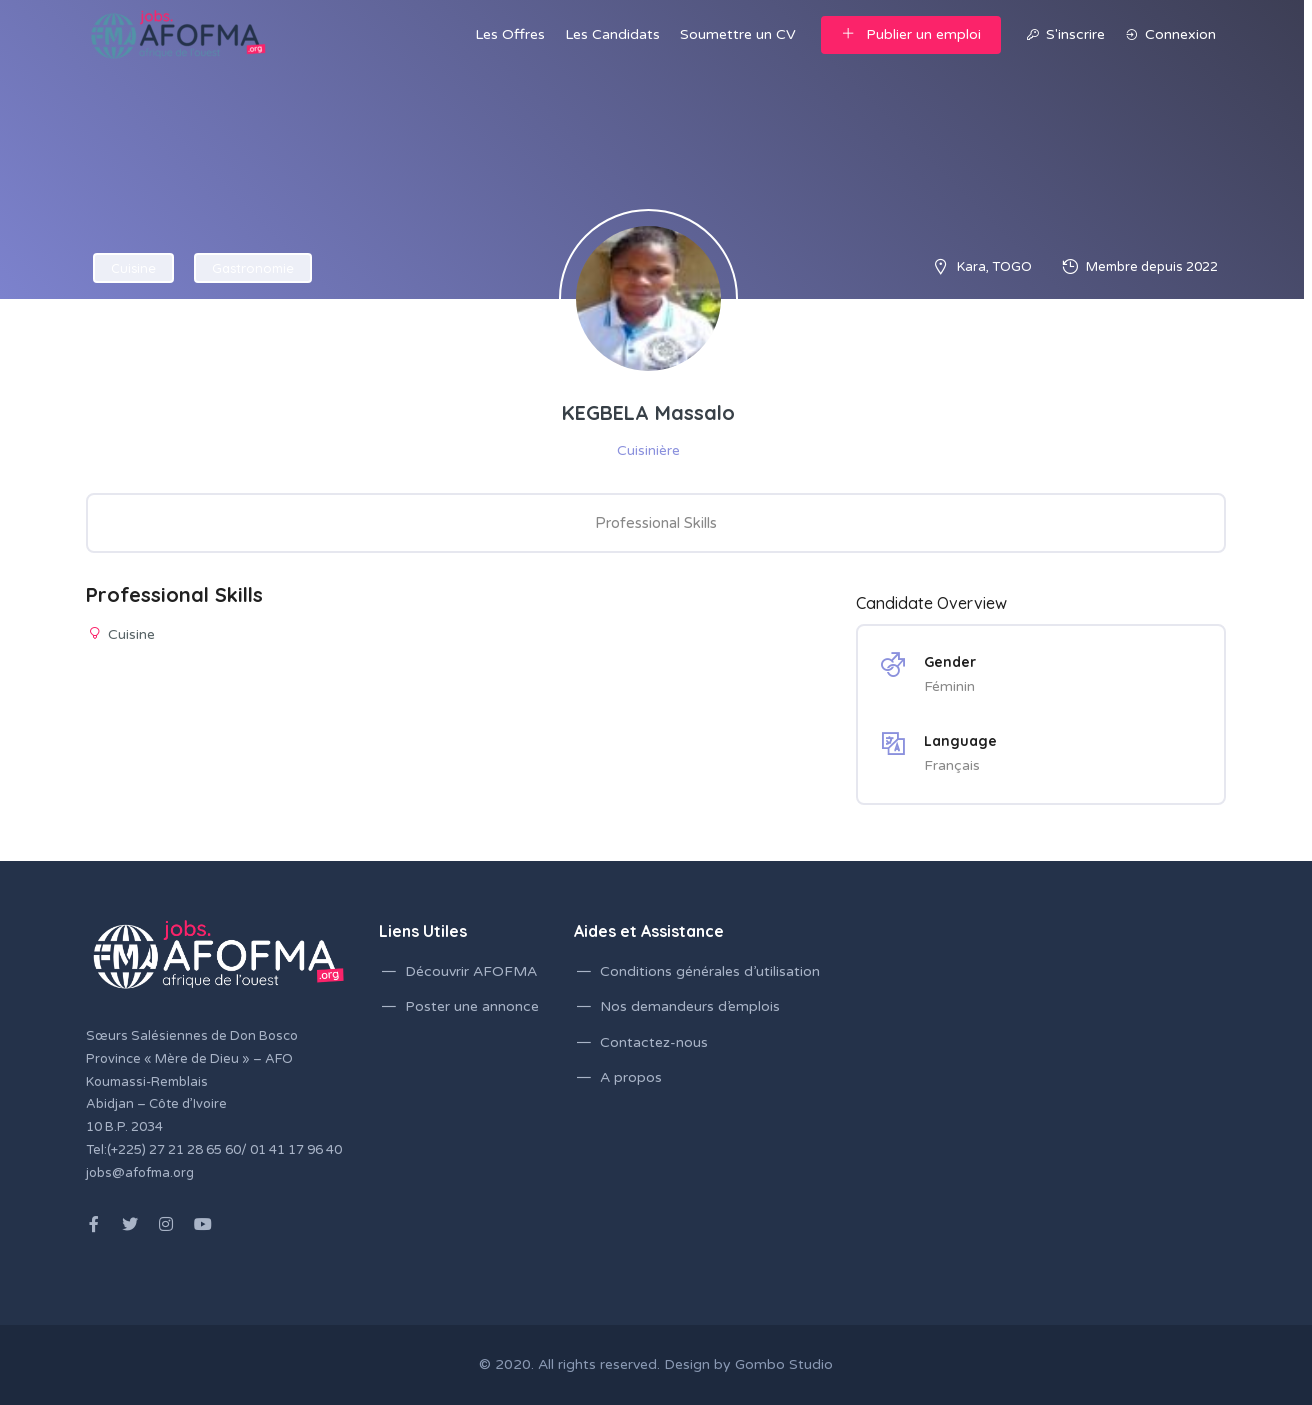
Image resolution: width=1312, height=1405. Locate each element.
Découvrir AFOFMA (471, 971)
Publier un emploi (911, 34)
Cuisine (133, 268)
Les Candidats (612, 34)
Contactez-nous (654, 1042)
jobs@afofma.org (140, 1173)
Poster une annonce (472, 1006)
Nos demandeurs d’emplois (690, 1006)
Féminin (949, 686)
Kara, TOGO (994, 267)
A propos (631, 1077)
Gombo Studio (784, 1364)
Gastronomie (253, 268)
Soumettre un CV (738, 34)
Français (952, 765)
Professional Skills (656, 523)
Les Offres (510, 34)
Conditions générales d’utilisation (710, 971)
